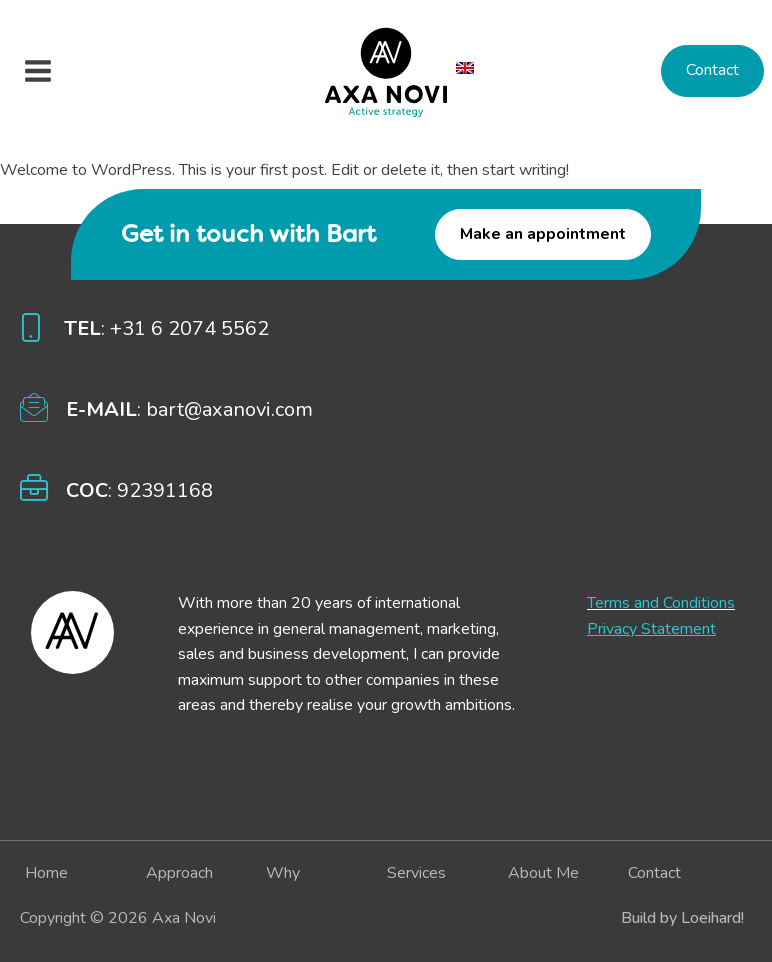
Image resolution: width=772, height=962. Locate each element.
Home (46, 873)
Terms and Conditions (661, 603)
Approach (179, 873)
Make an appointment (543, 234)
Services (416, 873)
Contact (712, 70)
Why (283, 873)
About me (543, 873)
